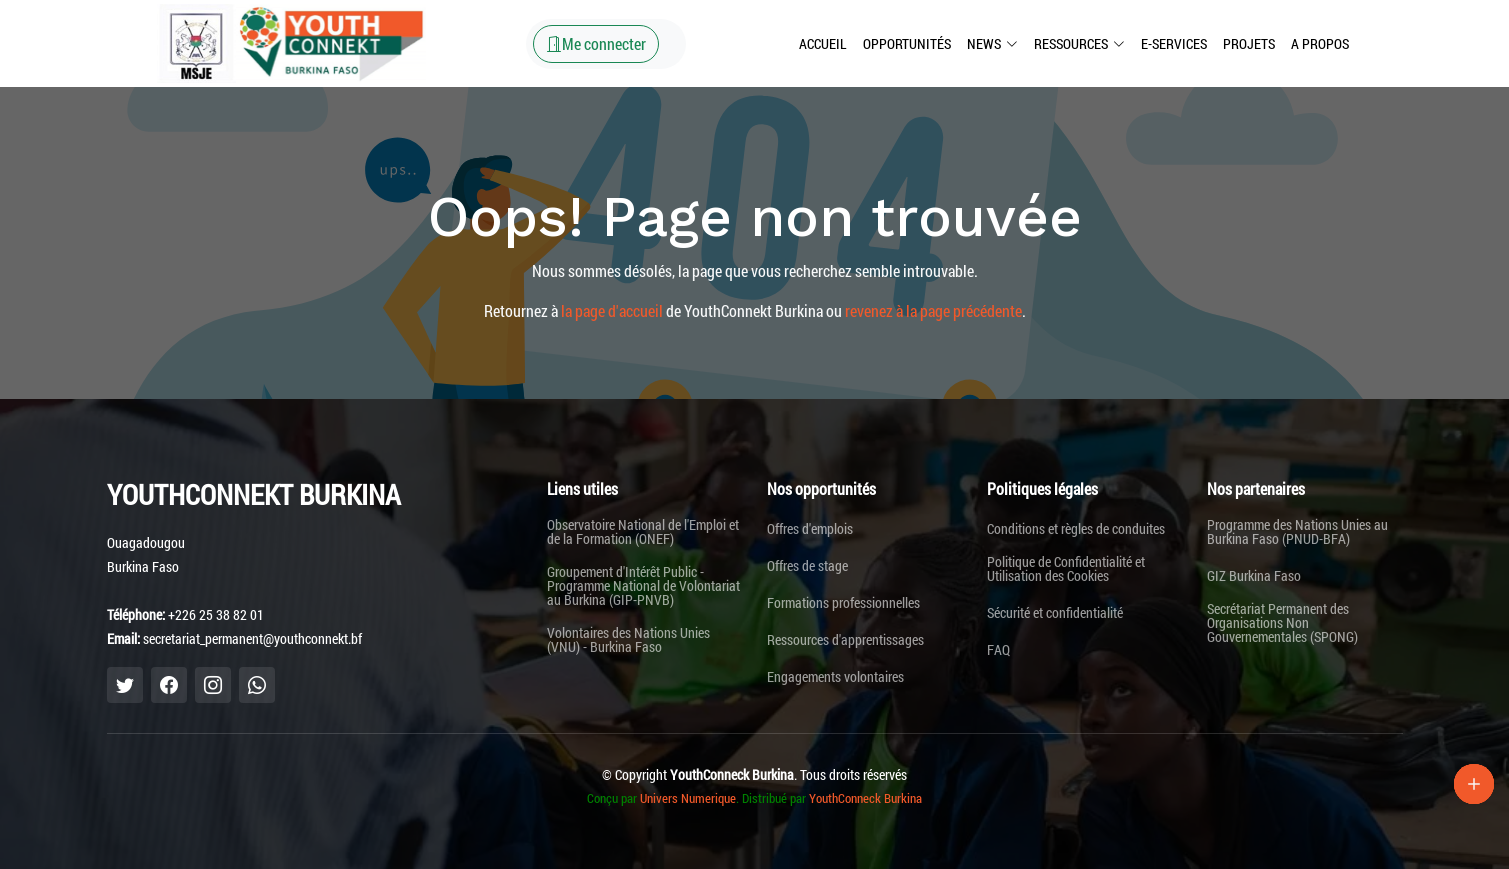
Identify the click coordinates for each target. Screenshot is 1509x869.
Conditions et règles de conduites (1076, 529)
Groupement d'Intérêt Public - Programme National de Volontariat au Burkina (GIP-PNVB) (643, 586)
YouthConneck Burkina (865, 798)
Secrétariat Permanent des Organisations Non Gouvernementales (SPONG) (1282, 623)
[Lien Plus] (1474, 784)
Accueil (823, 43)
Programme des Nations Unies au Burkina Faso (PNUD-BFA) (1297, 532)
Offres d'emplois (810, 529)
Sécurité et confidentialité (1055, 613)
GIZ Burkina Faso (1254, 576)
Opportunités (907, 43)
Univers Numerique (688, 798)
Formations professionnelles (843, 603)
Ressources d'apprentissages (845, 640)
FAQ (998, 650)
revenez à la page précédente (933, 310)
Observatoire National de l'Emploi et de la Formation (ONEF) (643, 532)
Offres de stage (807, 566)
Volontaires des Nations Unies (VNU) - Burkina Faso (628, 640)
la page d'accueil (612, 310)
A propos (1320, 43)
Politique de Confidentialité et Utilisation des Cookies (1066, 569)
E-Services (1174, 43)
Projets (1249, 43)
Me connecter (596, 43)
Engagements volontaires (835, 677)
